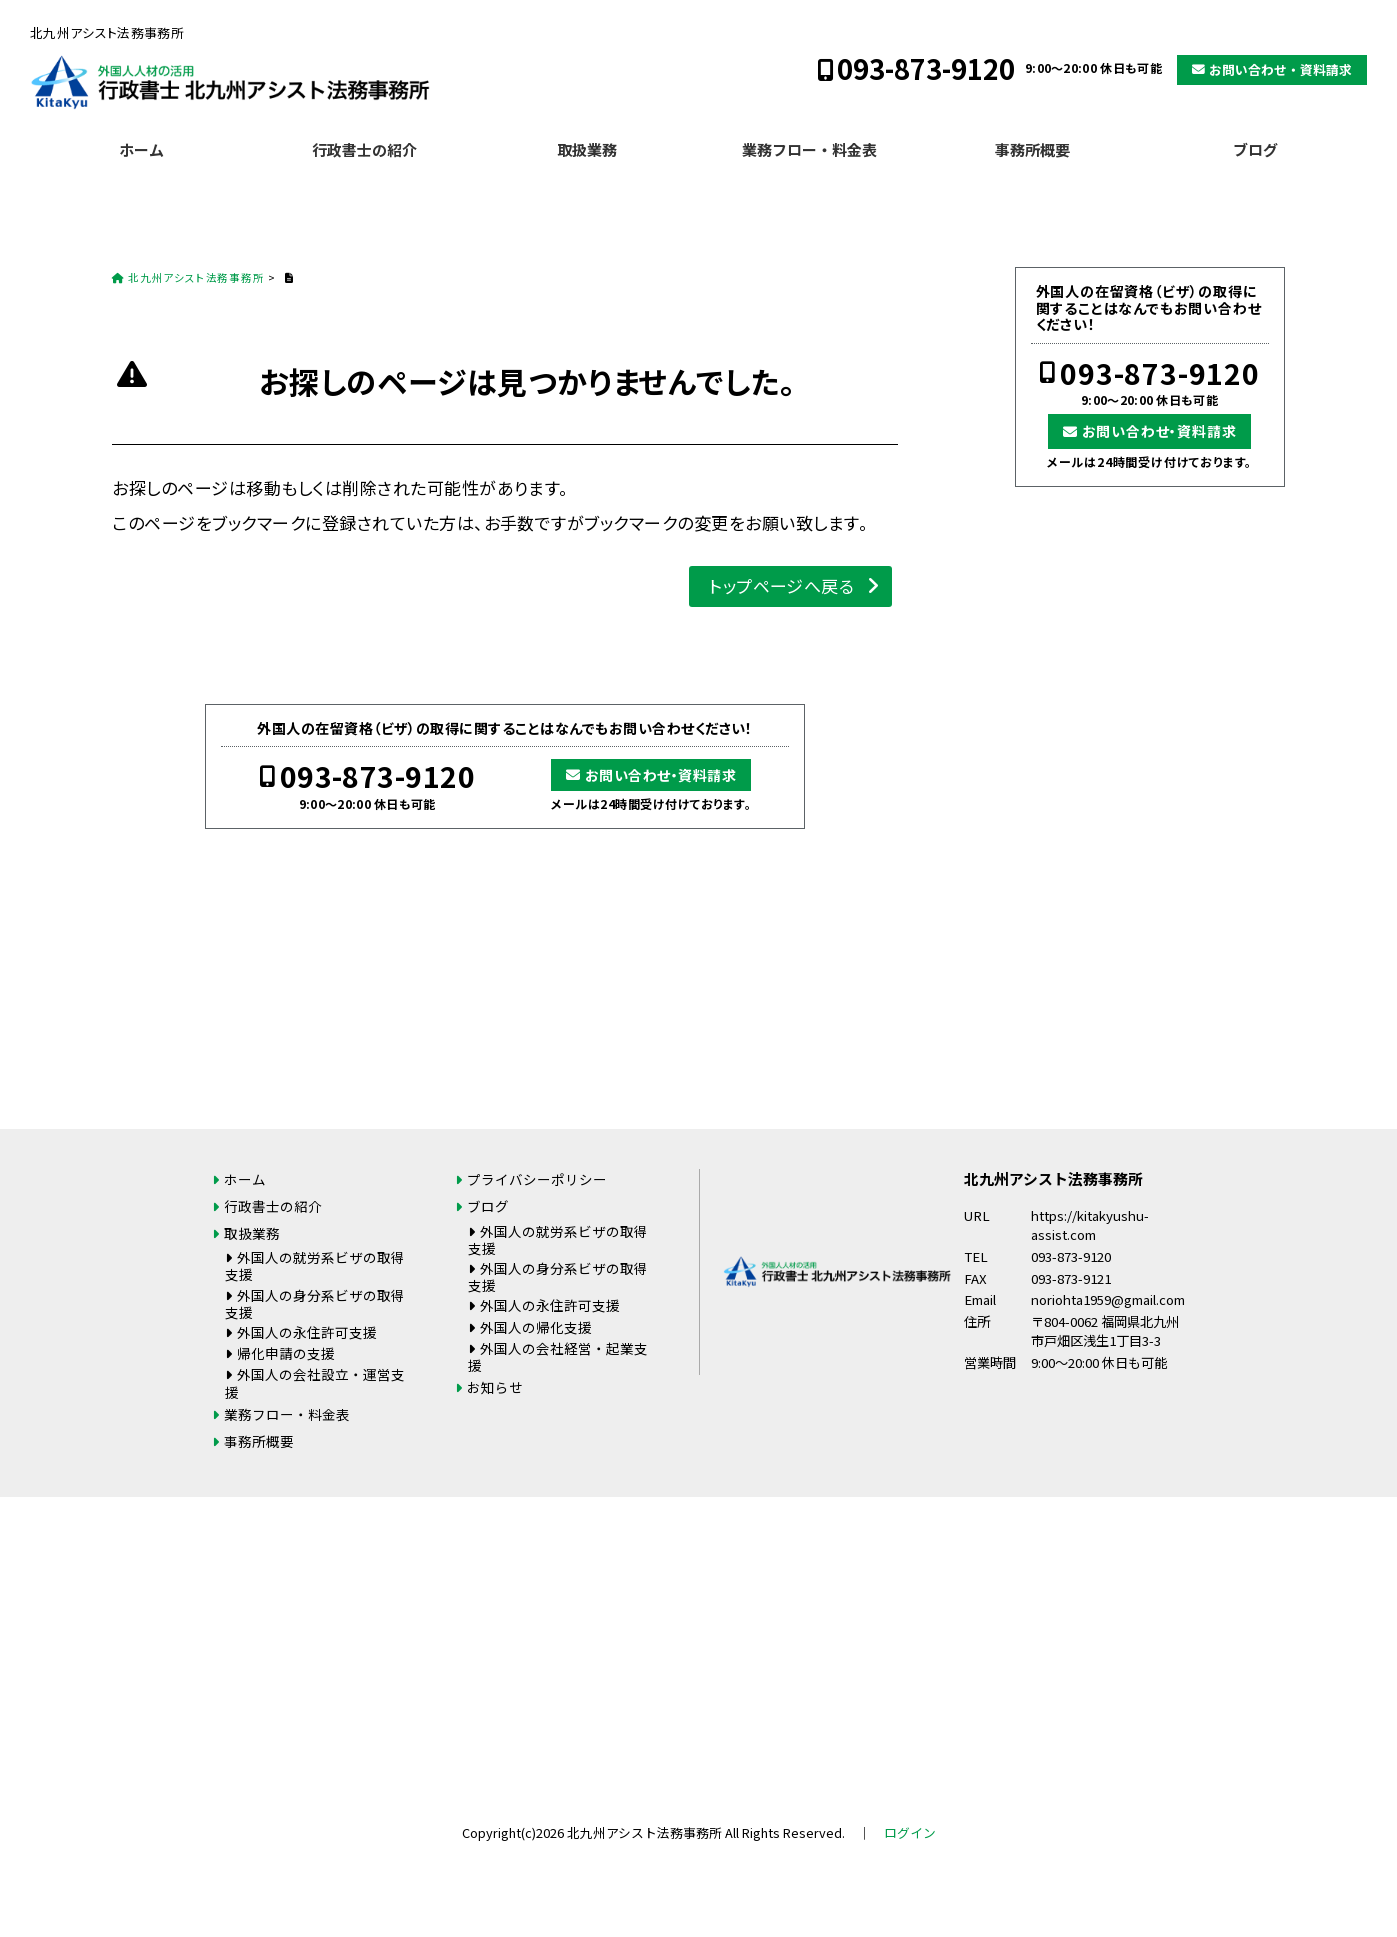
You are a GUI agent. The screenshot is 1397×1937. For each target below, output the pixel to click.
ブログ (1255, 149)
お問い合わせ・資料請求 (1280, 69)
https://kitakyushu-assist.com (1090, 1225)
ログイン (910, 1832)
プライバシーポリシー (537, 1179)
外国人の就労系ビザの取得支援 (315, 1265)
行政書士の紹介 (364, 149)
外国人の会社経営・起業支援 (558, 1356)
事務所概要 (1032, 149)
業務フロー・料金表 (809, 149)
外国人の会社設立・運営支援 (315, 1382)
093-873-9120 (926, 68)
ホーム (141, 149)
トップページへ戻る (781, 585)
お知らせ (495, 1387)
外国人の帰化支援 (536, 1327)
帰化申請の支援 (286, 1353)
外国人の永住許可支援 (307, 1332)
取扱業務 (587, 149)
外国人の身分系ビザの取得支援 (315, 1303)
